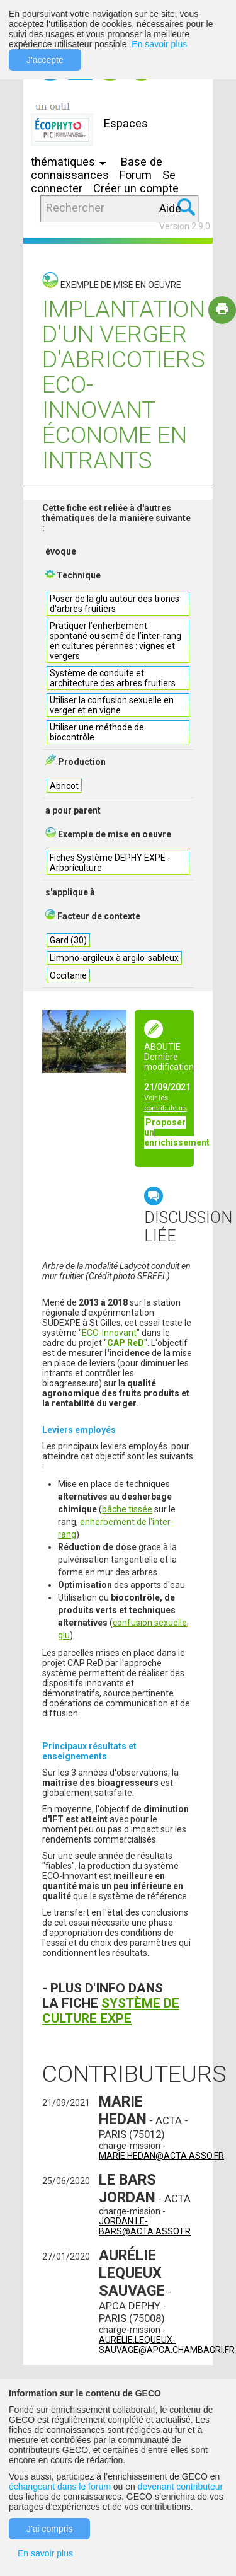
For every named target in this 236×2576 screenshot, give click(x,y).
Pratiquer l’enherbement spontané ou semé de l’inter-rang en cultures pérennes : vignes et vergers (115, 641)
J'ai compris (49, 2529)
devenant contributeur (180, 2486)
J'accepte (45, 60)
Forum (136, 174)
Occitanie (68, 975)
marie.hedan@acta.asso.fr (161, 2156)
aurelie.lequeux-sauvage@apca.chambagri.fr (167, 2345)
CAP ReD (125, 1343)
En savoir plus (159, 44)
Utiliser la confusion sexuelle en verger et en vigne (112, 705)
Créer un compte (136, 188)
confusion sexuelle (150, 1623)
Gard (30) (68, 940)
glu (64, 1635)
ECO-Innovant (109, 1333)
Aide (170, 208)
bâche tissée (127, 1509)
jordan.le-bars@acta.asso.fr (145, 2226)
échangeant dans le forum (60, 2486)
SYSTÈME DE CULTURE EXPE (110, 2011)
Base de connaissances (96, 168)
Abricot (64, 786)
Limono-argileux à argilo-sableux (114, 958)
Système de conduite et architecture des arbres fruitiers (113, 678)
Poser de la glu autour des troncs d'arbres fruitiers (114, 604)
